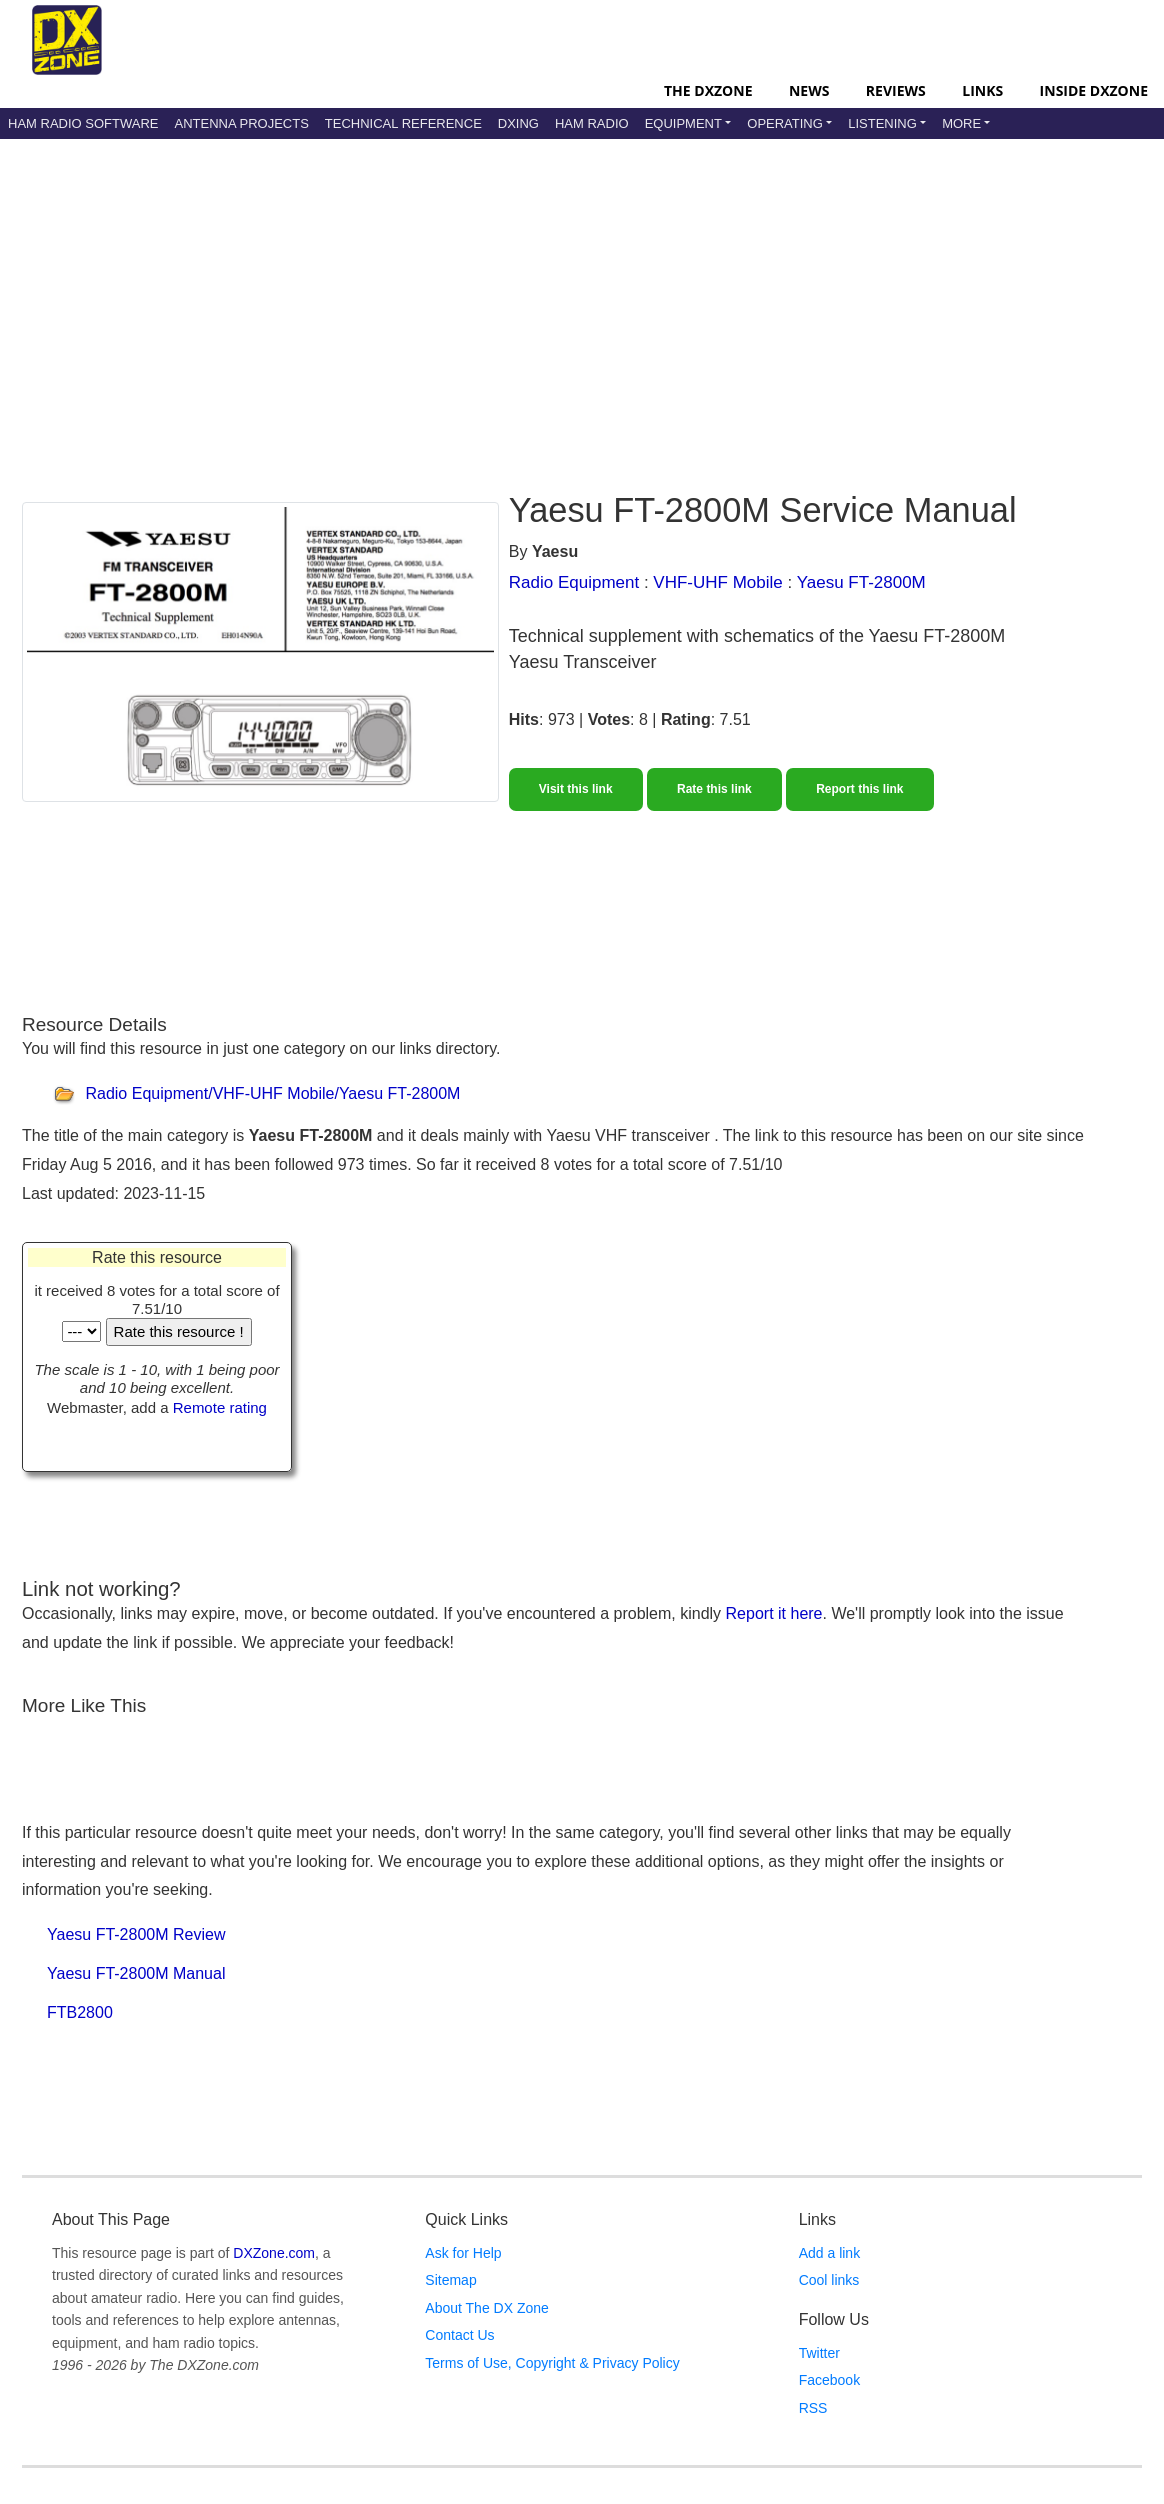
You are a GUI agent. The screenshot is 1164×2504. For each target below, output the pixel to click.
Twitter (819, 2353)
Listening (882, 123)
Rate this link (714, 789)
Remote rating (220, 1407)
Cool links (829, 2280)
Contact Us (459, 2335)
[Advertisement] (507, 299)
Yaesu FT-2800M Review (136, 1934)
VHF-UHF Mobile (717, 582)
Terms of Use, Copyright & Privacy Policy (552, 2363)
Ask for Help (463, 2253)
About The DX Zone (486, 2308)
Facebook (829, 2380)
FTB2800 (80, 2012)
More (961, 123)
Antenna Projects (241, 123)
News (809, 90)
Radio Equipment (574, 582)
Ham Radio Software (83, 123)
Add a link (829, 2253)
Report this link (859, 789)
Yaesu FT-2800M (861, 582)
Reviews (896, 90)
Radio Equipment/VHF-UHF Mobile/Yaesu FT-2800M (272, 1094)
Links (982, 90)
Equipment (683, 123)
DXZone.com (274, 2253)
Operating (785, 123)
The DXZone (708, 90)
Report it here (774, 1613)
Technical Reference (403, 123)
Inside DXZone (1094, 90)
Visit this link (576, 789)
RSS (813, 2408)
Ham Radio (592, 123)
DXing (518, 123)
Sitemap (450, 2280)
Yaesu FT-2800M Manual (136, 1973)
